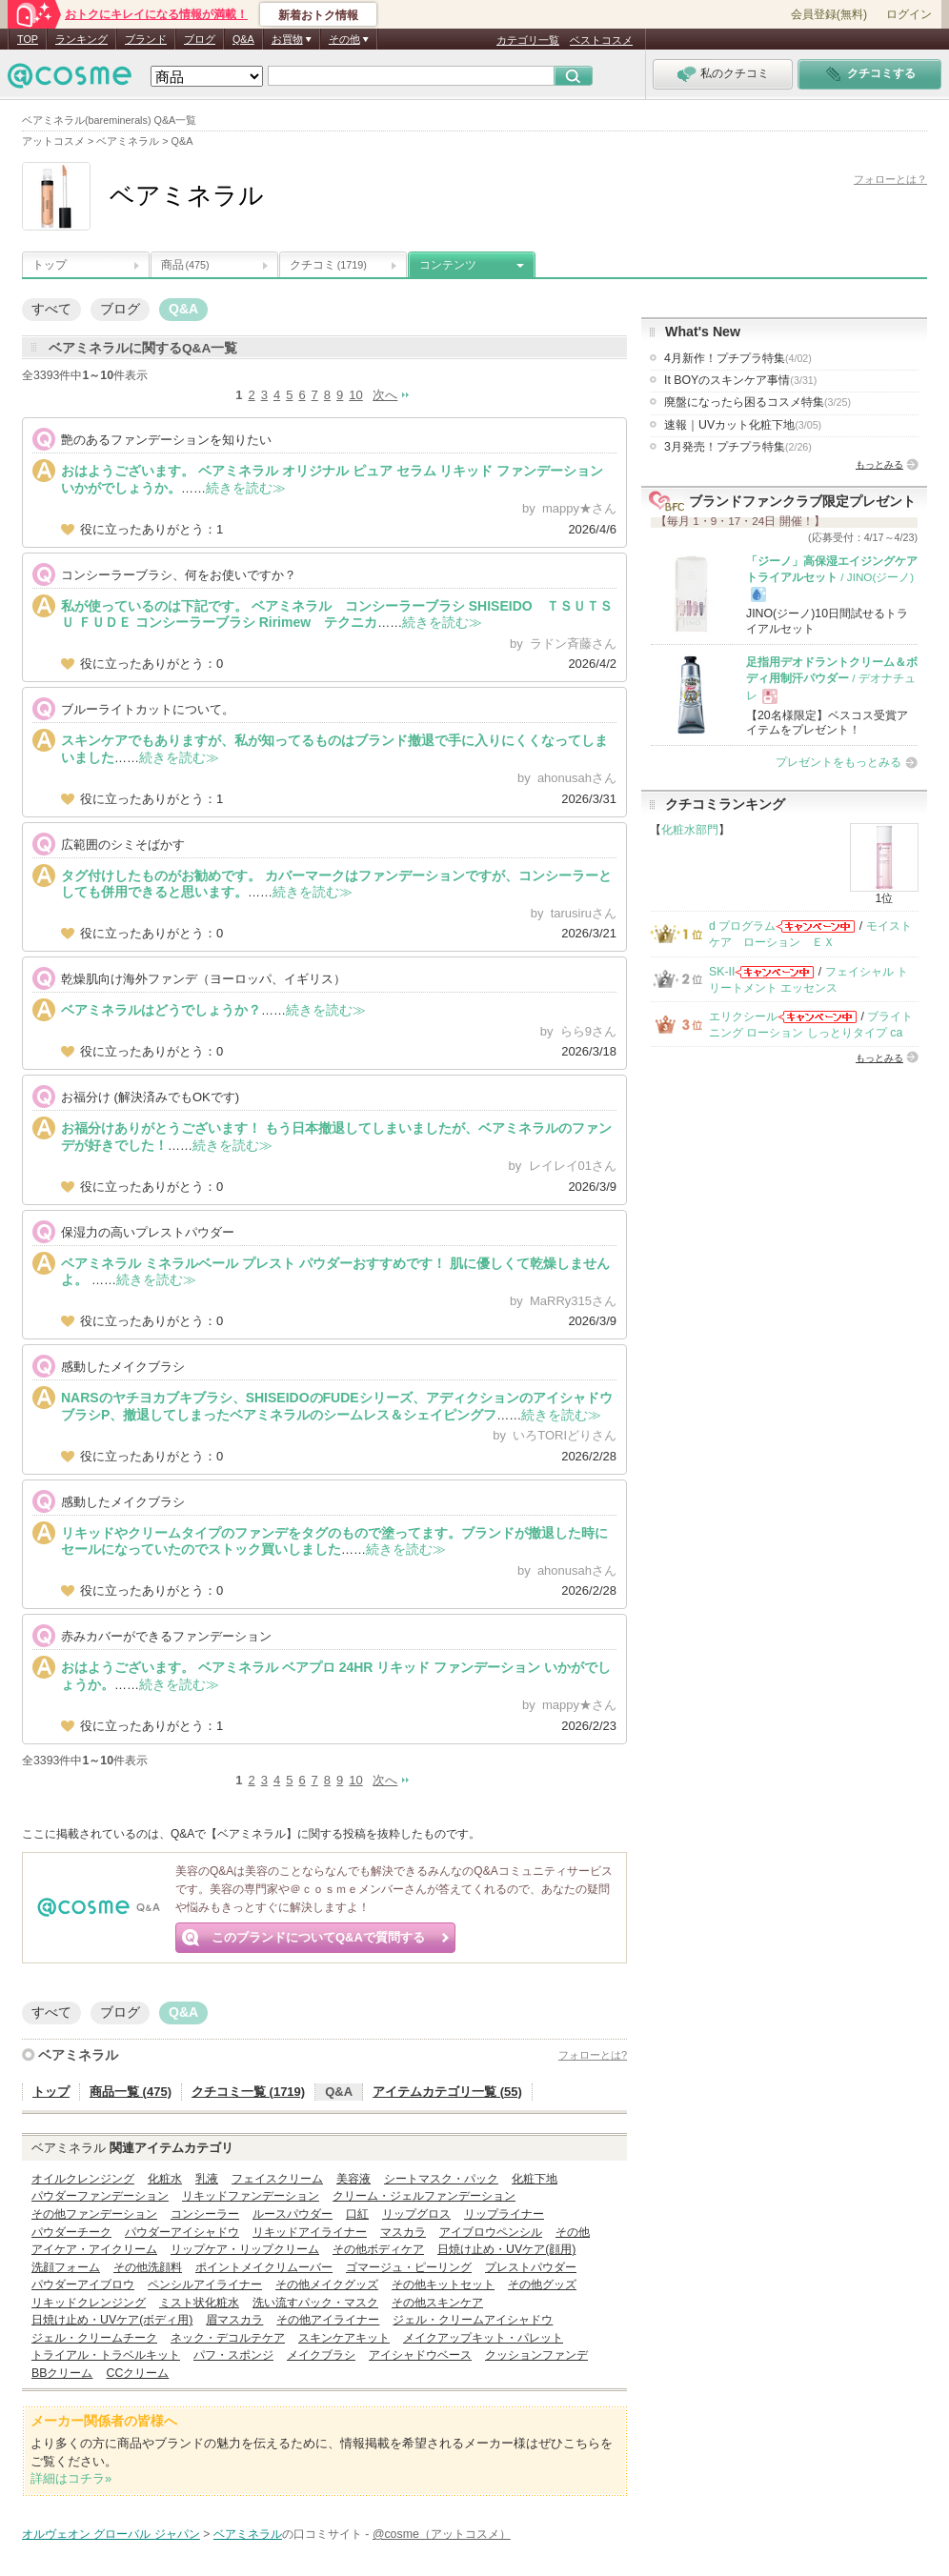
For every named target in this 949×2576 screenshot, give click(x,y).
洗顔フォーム (65, 2267)
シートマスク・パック (441, 2178)
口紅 (357, 2214)
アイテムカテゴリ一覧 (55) (447, 2091)
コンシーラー (205, 2214)
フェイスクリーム (277, 2178)
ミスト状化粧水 (199, 2302)
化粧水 (165, 2178)
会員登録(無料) (829, 14)
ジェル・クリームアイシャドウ (473, 2319)
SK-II (722, 971)
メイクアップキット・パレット (483, 2338)
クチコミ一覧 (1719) (248, 2091)
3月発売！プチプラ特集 (738, 446)
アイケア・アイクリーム (94, 2249)
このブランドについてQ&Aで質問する (318, 1937)
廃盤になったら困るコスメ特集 (757, 402)
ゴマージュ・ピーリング (409, 2267)
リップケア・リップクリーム (245, 2249)
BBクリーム (61, 2373)
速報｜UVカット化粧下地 (742, 425)
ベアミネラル (78, 2055)
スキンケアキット (344, 2338)
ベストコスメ (601, 40)
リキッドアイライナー (309, 2232)
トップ (49, 265)
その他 (572, 2232)
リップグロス (416, 2214)
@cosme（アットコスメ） (442, 2534)
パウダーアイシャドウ (182, 2232)
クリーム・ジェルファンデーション (424, 2196)
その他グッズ (542, 2284)
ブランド (146, 39)
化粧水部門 (689, 829)
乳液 (206, 2178)
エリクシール (743, 1016)
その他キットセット (443, 2284)
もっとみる (879, 464)
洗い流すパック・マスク (315, 2302)
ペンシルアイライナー (205, 2284)
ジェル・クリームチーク (94, 2338)
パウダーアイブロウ (82, 2284)
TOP (27, 39)
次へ (385, 395)
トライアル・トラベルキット (105, 2355)
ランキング (81, 39)
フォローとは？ (890, 179)
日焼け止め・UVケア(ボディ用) (111, 2319)
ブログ (199, 39)
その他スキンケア (437, 2302)
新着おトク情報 (318, 15)
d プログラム (742, 926)
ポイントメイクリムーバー (264, 2267)
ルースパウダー (292, 2214)
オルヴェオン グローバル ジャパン (111, 2534)
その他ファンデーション (94, 2214)
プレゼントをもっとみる (838, 762)
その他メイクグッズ (326, 2284)
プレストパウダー (530, 2267)
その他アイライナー (327, 2319)
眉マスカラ (234, 2319)
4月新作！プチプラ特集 (738, 358)
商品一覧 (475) (131, 2091)
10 (355, 395)
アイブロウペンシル (490, 2232)
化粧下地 (534, 2178)
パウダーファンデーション (100, 2196)
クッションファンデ (536, 2355)
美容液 (353, 2178)
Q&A (243, 39)
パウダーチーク (71, 2232)
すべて (51, 308)
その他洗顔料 (147, 2267)
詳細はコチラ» (70, 2478)
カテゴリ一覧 (527, 40)
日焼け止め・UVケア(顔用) (506, 2249)
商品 (185, 265)
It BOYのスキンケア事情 (740, 380)
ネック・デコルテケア (228, 2338)
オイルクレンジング (82, 2178)
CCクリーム (137, 2373)
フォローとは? (592, 2055)
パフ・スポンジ (233, 2355)
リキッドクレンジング (88, 2302)
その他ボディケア (378, 2249)
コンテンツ (447, 265)
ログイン (909, 14)
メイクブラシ (321, 2355)
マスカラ (403, 2232)
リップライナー (504, 2214)
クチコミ (328, 265)
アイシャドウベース (420, 2355)
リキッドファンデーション (250, 2196)
